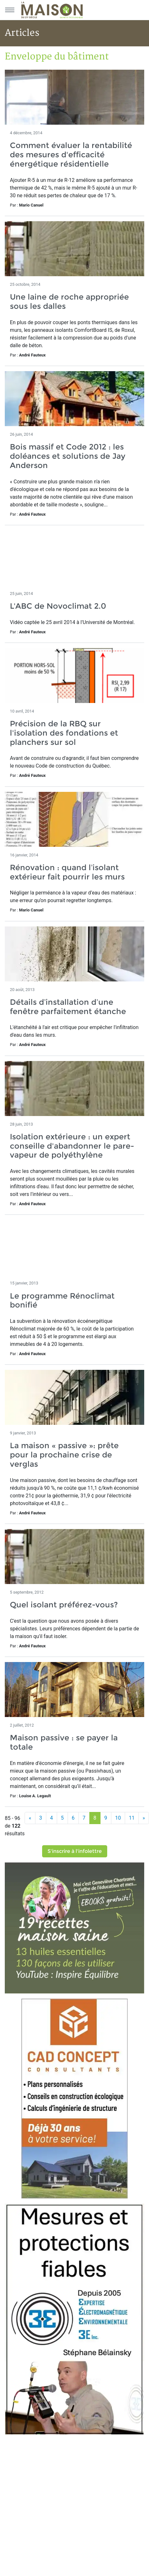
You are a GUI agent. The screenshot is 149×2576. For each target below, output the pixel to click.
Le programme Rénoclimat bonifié (62, 1300)
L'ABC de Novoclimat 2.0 (58, 606)
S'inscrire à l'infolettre (75, 1851)
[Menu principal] (9, 10)
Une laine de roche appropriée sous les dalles (69, 301)
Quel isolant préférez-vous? (64, 1604)
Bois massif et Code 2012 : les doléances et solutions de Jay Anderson (67, 456)
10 (118, 1818)
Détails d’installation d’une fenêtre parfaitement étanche (68, 1006)
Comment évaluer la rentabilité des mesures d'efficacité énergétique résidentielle (71, 154)
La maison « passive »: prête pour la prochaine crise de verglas (64, 1455)
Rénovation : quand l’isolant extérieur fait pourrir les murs (67, 872)
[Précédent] (30, 1818)
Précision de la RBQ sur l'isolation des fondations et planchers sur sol (64, 733)
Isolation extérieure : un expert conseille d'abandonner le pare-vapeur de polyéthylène (72, 1146)
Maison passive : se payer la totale (64, 1742)
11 (132, 1818)
